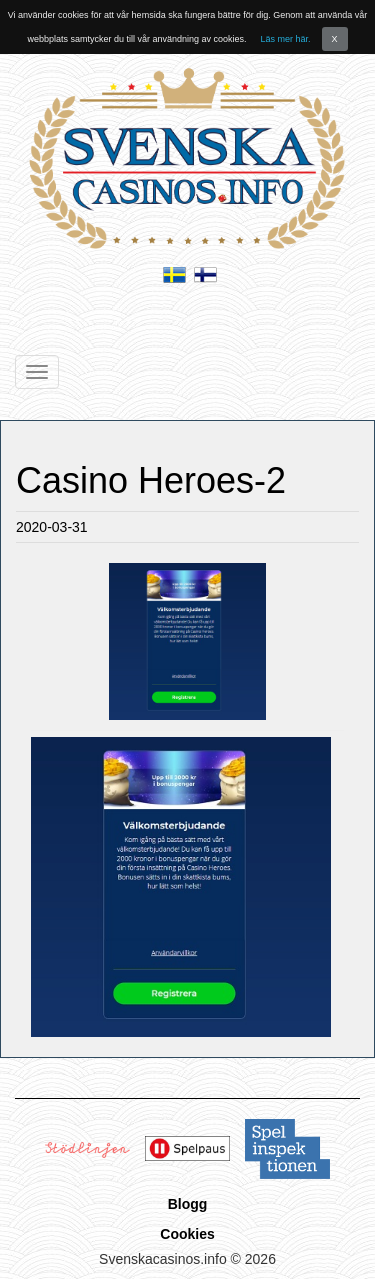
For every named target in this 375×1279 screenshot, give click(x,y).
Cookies (187, 1234)
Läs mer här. (286, 39)
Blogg (188, 1204)
